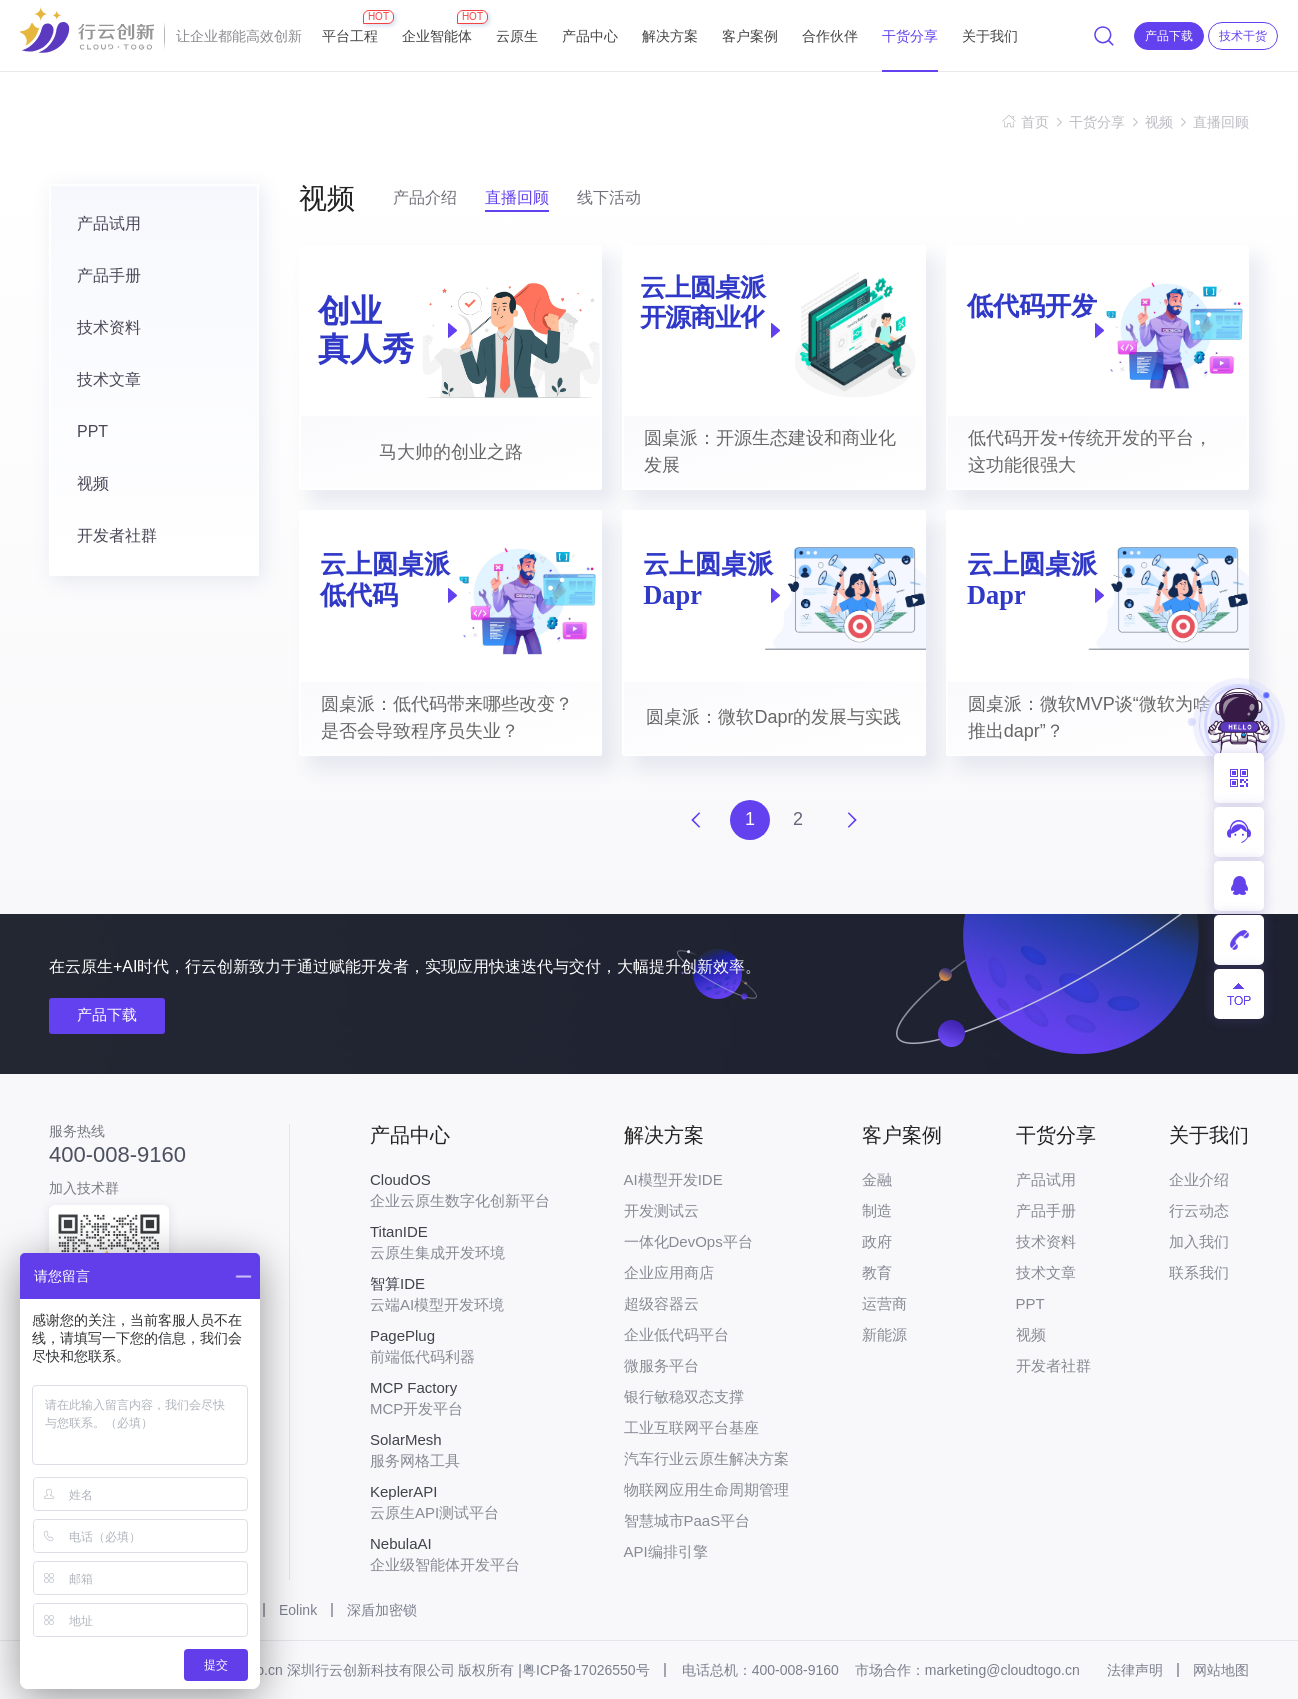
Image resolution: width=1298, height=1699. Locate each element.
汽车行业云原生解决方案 (706, 1458)
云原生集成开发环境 (460, 1242)
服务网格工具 (460, 1450)
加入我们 (1199, 1241)
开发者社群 (117, 535)
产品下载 (107, 1014)
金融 (877, 1179)
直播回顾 (1221, 122)
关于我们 (990, 36)
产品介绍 (425, 197)
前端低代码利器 (460, 1346)
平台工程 (350, 27)
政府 (877, 1241)
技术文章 (109, 379)
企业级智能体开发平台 (460, 1554)
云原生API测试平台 (460, 1502)
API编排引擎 (666, 1551)
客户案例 (750, 36)
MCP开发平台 (460, 1398)
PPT (92, 431)
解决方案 (670, 36)
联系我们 (1199, 1272)
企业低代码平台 (676, 1334)
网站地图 (1221, 1670)
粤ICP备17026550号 (586, 1670)
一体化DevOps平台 (688, 1241)
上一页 (696, 820)
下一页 (852, 820)
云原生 (517, 36)
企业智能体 (437, 27)
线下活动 (609, 197)
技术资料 (109, 327)
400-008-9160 (117, 1155)
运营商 (884, 1303)
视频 (1159, 122)
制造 (877, 1210)
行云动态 (1199, 1210)
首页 (1035, 122)
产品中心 (590, 36)
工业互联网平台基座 (691, 1427)
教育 (877, 1272)
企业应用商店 (669, 1272)
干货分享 (910, 36)
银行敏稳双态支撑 (684, 1396)
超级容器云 (661, 1303)
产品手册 (109, 275)
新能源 (884, 1334)
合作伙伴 (830, 36)
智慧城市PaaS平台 (687, 1520)
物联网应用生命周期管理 (706, 1489)
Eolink (298, 1610)
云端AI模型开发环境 (460, 1294)
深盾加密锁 (382, 1610)
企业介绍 (1199, 1179)
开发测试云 (661, 1210)
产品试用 (109, 223)
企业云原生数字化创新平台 (460, 1190)
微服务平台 (661, 1365)
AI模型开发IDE (673, 1179)
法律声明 (1135, 1670)
